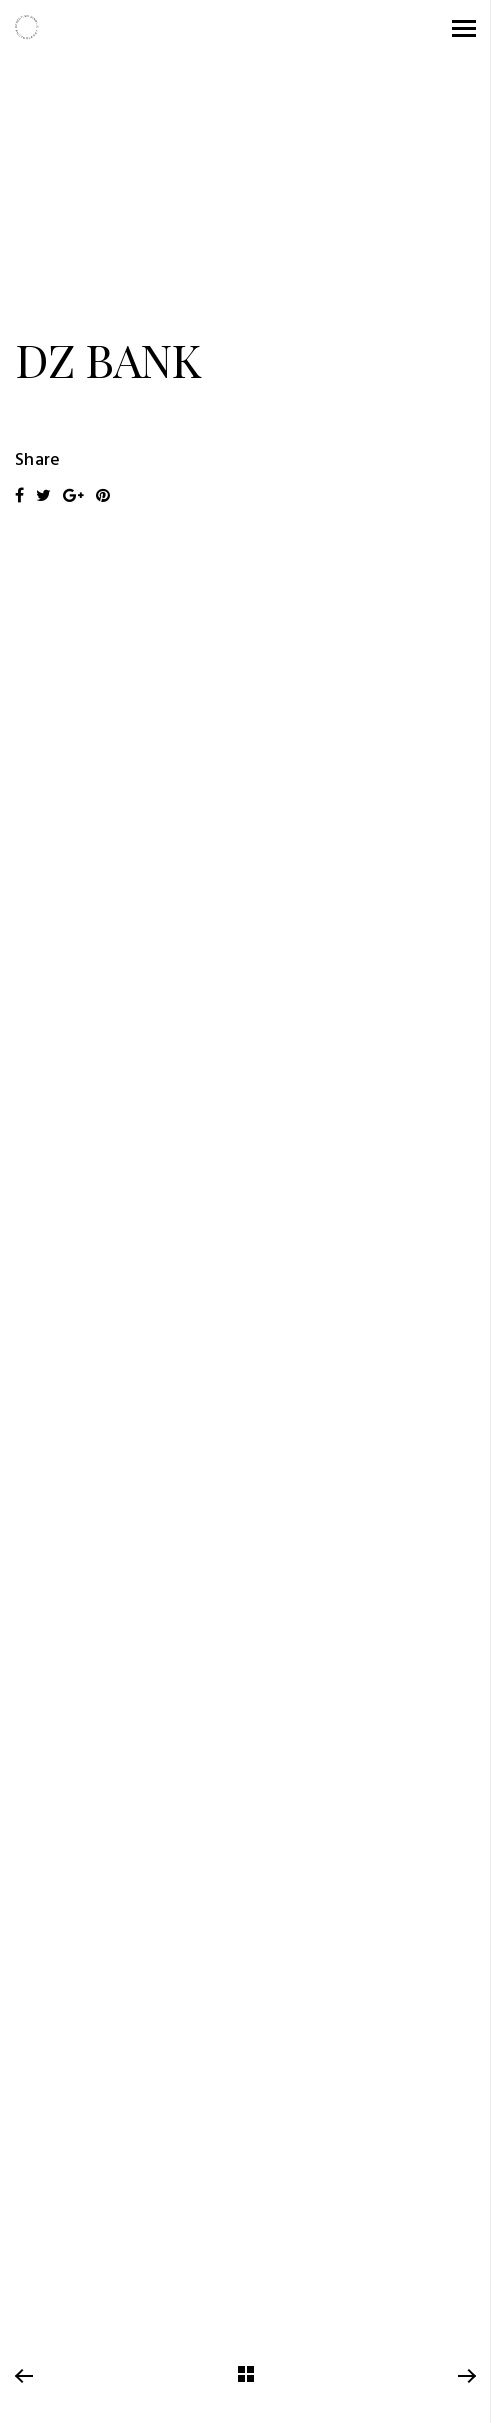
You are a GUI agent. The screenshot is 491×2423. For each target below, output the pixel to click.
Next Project (466, 2377)
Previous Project (24, 2377)
